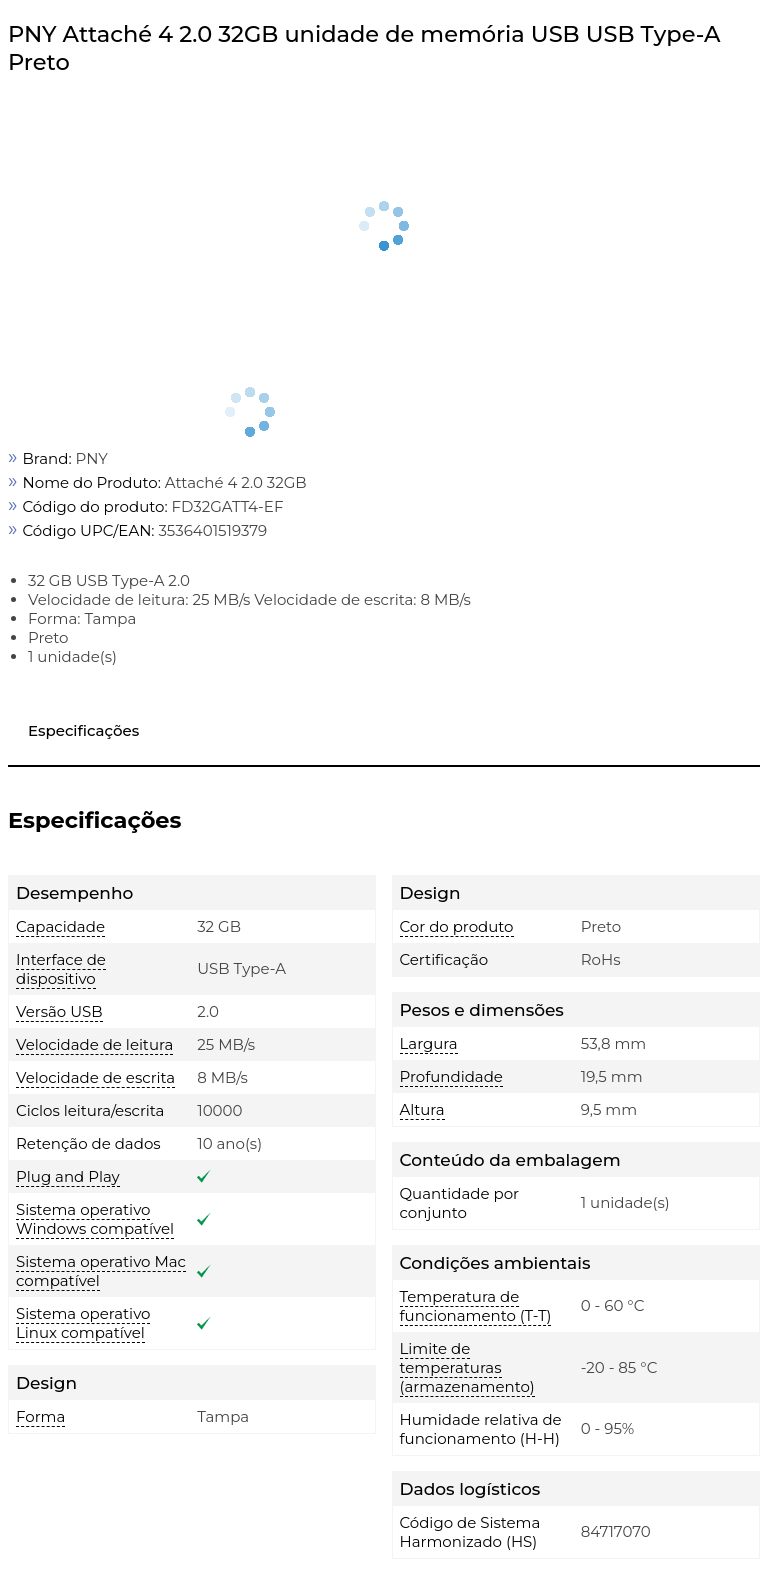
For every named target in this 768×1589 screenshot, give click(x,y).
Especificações (83, 730)
